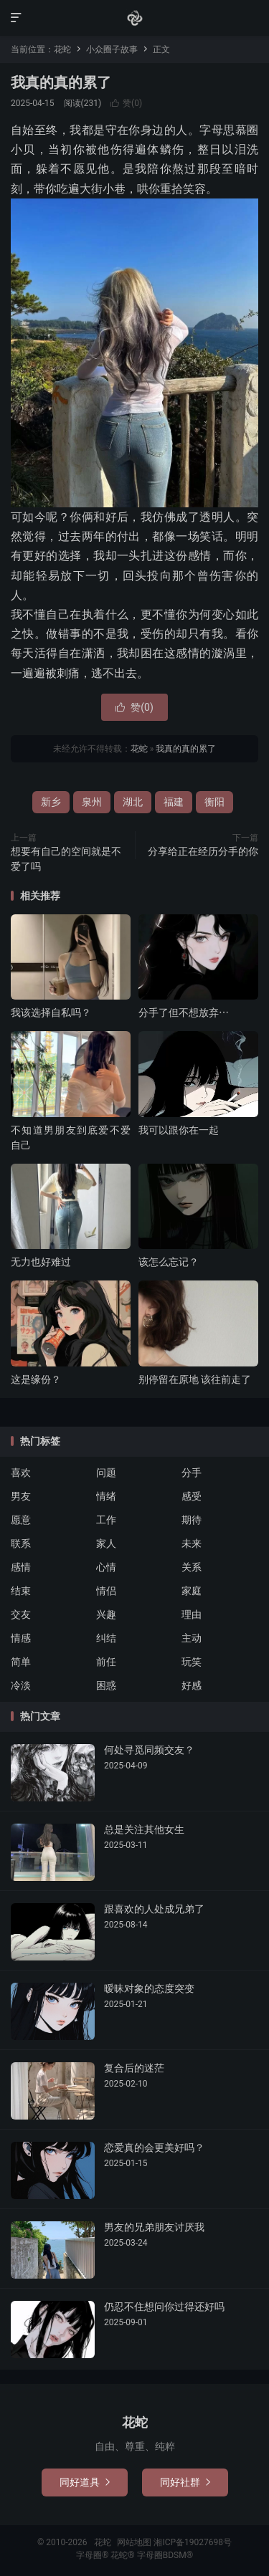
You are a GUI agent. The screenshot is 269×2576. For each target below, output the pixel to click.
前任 (106, 1661)
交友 (21, 1614)
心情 (106, 1567)
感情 (21, 1567)
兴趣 (106, 1614)
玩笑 (191, 1661)
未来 (191, 1543)
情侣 (106, 1590)
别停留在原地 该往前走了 (194, 1379)
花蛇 (134, 18)
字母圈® (93, 2555)
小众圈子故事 (112, 49)
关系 (191, 1567)
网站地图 (134, 2542)
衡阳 (214, 802)
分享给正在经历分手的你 (203, 851)
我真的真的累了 (61, 82)
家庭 (191, 1590)
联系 (21, 1543)
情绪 (106, 1496)
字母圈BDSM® (165, 2555)
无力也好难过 (41, 1262)
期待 (191, 1520)
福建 (174, 802)
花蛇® (123, 2555)
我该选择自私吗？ (51, 1012)
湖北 (133, 802)
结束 (21, 1590)
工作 (106, 1520)
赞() (126, 103)
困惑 (106, 1685)
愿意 (21, 1520)
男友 (21, 1496)
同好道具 (85, 2482)
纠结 (106, 1638)
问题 (106, 1472)
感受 (191, 1496)
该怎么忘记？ (168, 1262)
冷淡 (21, 1685)
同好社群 (185, 2482)
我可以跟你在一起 (178, 1130)
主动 (191, 1638)
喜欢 (21, 1472)
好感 (191, 1685)
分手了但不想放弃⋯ (183, 1012)
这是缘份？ (36, 1379)
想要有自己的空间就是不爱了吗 (66, 859)
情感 (21, 1638)
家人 (106, 1543)
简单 (21, 1661)
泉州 (92, 802)
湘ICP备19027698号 (193, 2542)
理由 (191, 1614)
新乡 (51, 802)
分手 (191, 1472)
